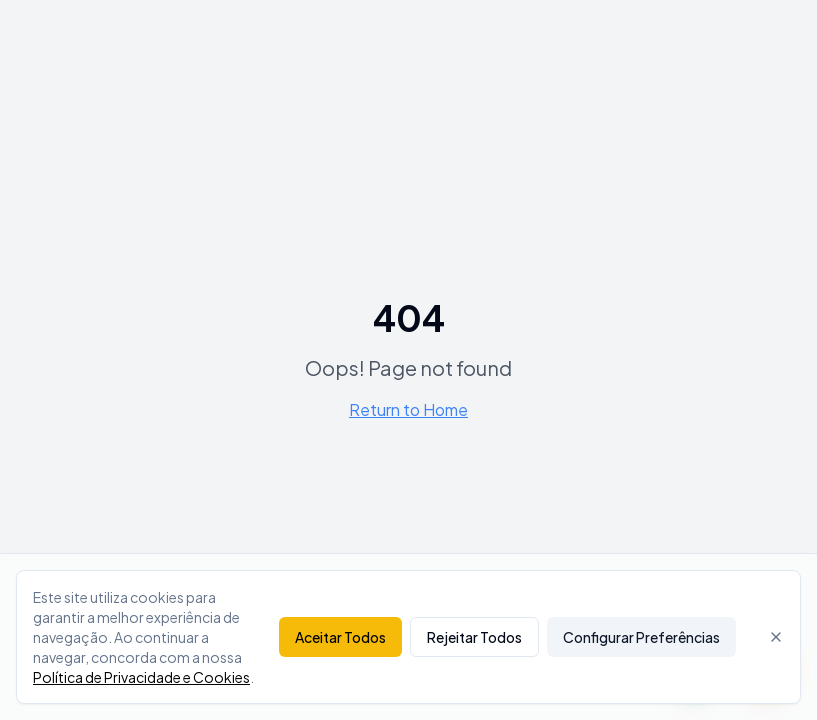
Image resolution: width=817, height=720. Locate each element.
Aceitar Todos (340, 637)
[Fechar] (776, 637)
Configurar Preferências (641, 637)
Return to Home (408, 409)
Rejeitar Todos (474, 637)
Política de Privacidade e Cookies (141, 677)
